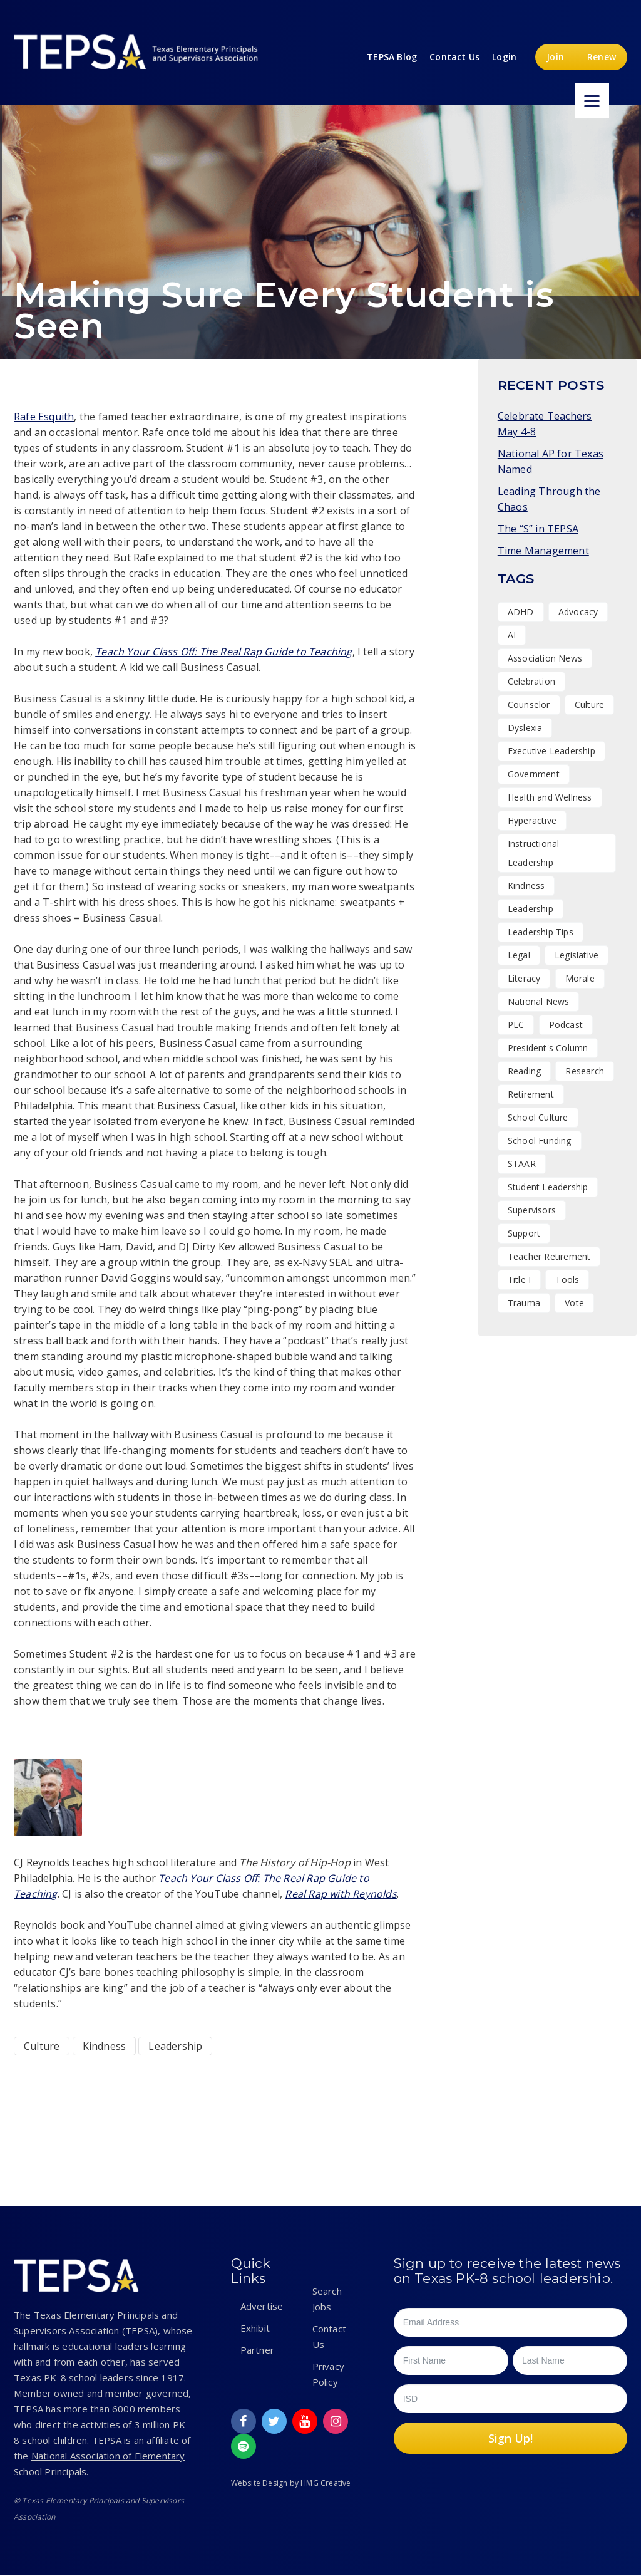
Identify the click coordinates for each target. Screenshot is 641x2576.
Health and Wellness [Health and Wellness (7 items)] (550, 797)
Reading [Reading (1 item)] (524, 1071)
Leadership (175, 2046)
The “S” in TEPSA (538, 529)
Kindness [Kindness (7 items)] (526, 885)
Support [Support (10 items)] (524, 1233)
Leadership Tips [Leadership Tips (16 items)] (540, 932)
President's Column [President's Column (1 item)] (548, 1048)
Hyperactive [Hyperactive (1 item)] (532, 820)
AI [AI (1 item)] (512, 635)
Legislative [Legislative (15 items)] (576, 955)
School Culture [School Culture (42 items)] (538, 1117)
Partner (257, 2350)
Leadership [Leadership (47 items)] (530, 909)
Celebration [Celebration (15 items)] (531, 681)
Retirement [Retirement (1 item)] (531, 1094)
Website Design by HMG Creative (291, 2483)
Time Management (543, 551)
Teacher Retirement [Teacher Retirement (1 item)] (549, 1256)
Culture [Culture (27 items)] (589, 704)
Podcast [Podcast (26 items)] (566, 1025)
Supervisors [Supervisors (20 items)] (532, 1210)
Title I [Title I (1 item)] (519, 1279)
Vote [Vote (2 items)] (574, 1303)
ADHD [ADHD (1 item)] (521, 612)
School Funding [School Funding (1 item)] (540, 1140)
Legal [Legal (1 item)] (519, 955)
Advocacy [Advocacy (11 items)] (578, 612)
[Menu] (592, 100)
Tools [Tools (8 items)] (567, 1279)
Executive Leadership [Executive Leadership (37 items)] (551, 751)
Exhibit (255, 2328)
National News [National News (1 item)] (539, 1001)
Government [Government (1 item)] (534, 774)
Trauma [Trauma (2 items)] (524, 1303)
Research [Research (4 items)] (584, 1071)
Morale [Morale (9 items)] (580, 978)
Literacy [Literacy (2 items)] (524, 978)
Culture (41, 2046)
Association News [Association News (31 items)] (545, 658)
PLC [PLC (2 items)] (516, 1025)
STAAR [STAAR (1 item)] (522, 1164)
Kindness (104, 2046)
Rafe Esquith (44, 416)
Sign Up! (510, 2438)
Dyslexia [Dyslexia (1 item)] (525, 728)
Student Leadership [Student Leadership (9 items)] (548, 1187)
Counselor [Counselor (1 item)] (529, 704)
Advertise (262, 2306)
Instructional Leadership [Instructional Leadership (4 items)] (534, 853)
